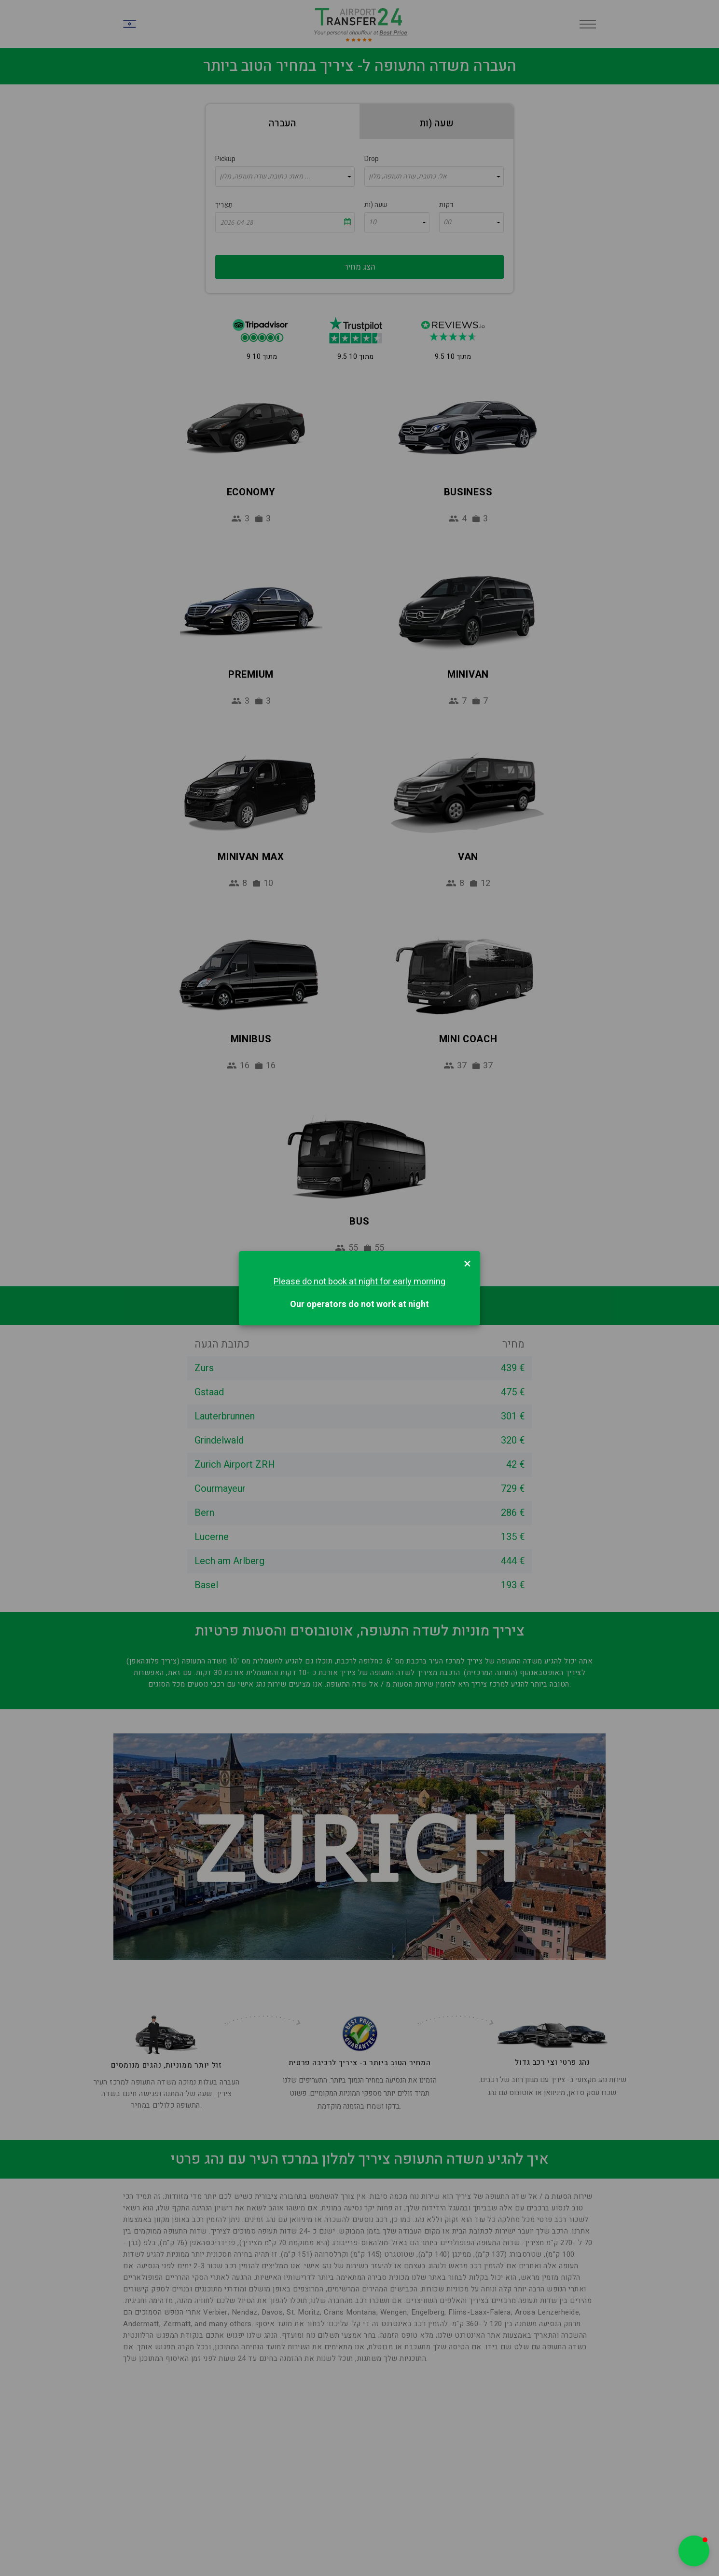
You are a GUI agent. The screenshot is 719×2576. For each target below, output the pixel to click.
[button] (693, 2550)
